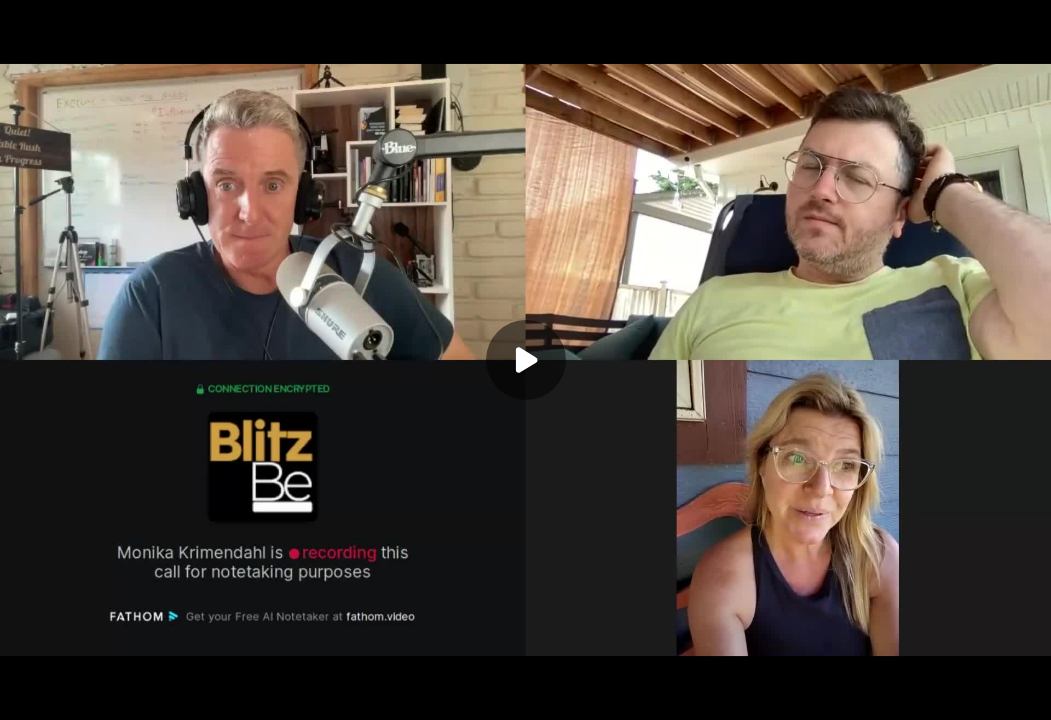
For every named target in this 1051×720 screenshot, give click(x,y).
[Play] (526, 360)
